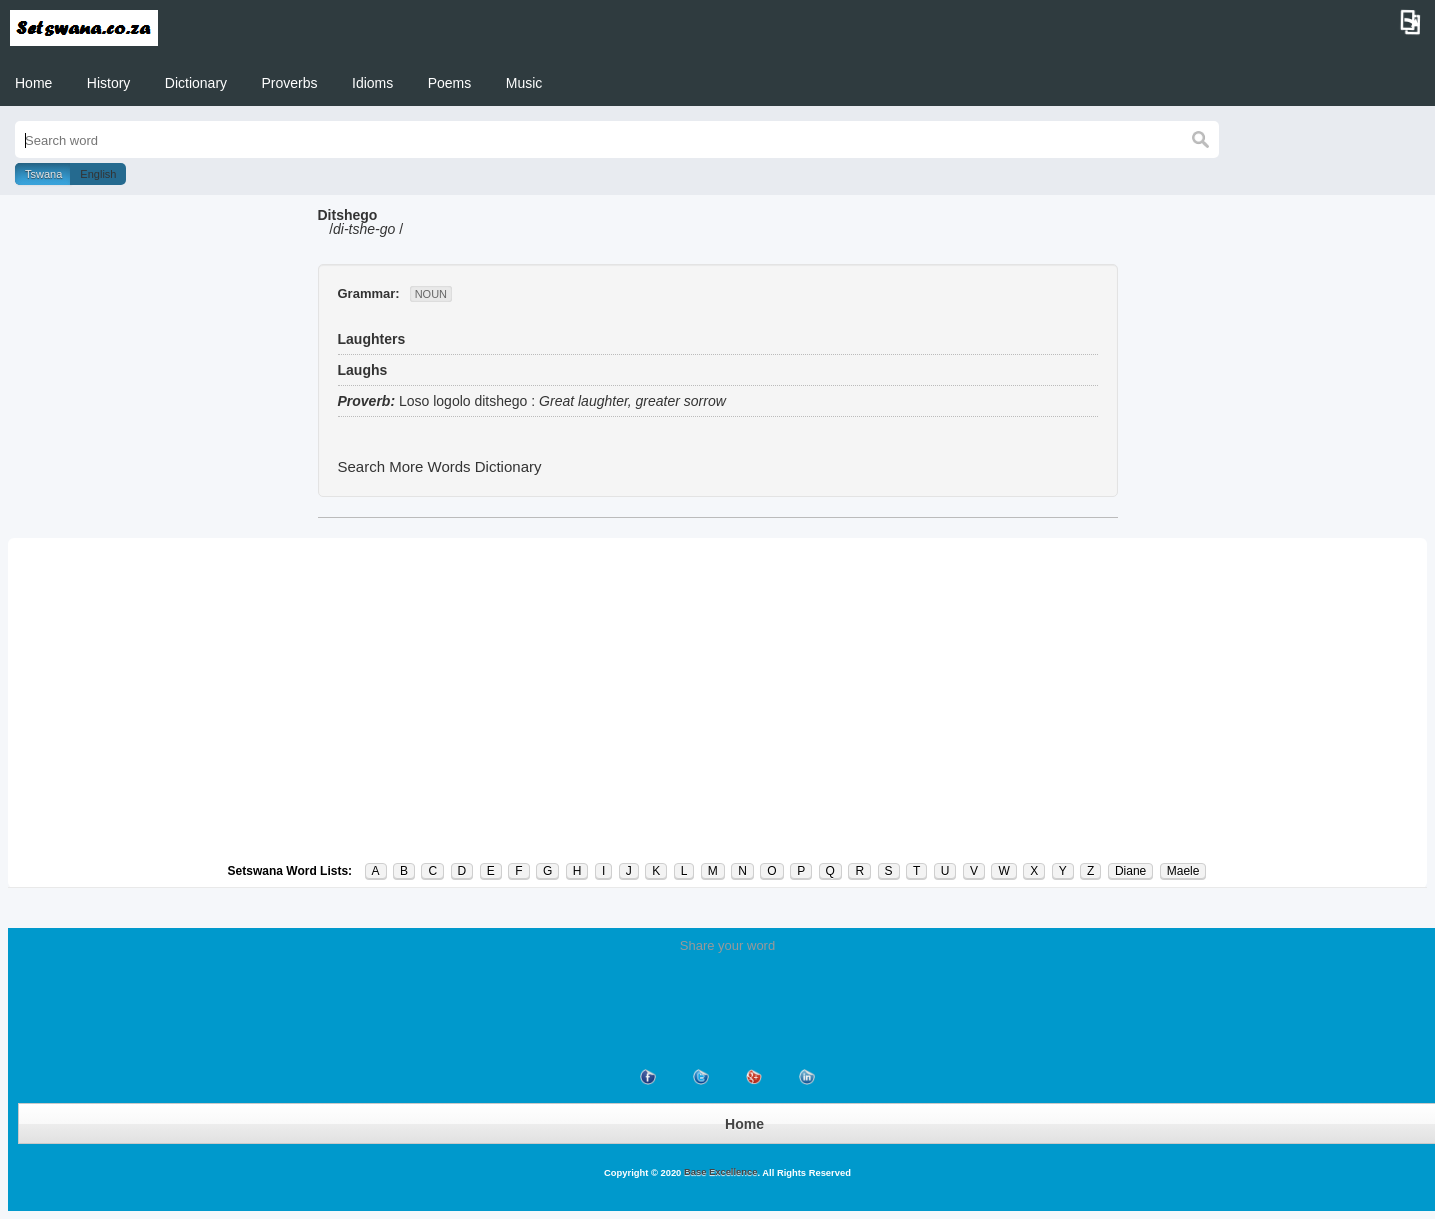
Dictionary (196, 83)
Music (524, 83)
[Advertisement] (718, 700)
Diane (1130, 871)
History (109, 83)
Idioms (372, 83)
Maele (1183, 871)
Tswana (43, 174)
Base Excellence (719, 1172)
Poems (450, 83)
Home (33, 83)
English (98, 174)
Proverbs (290, 83)
